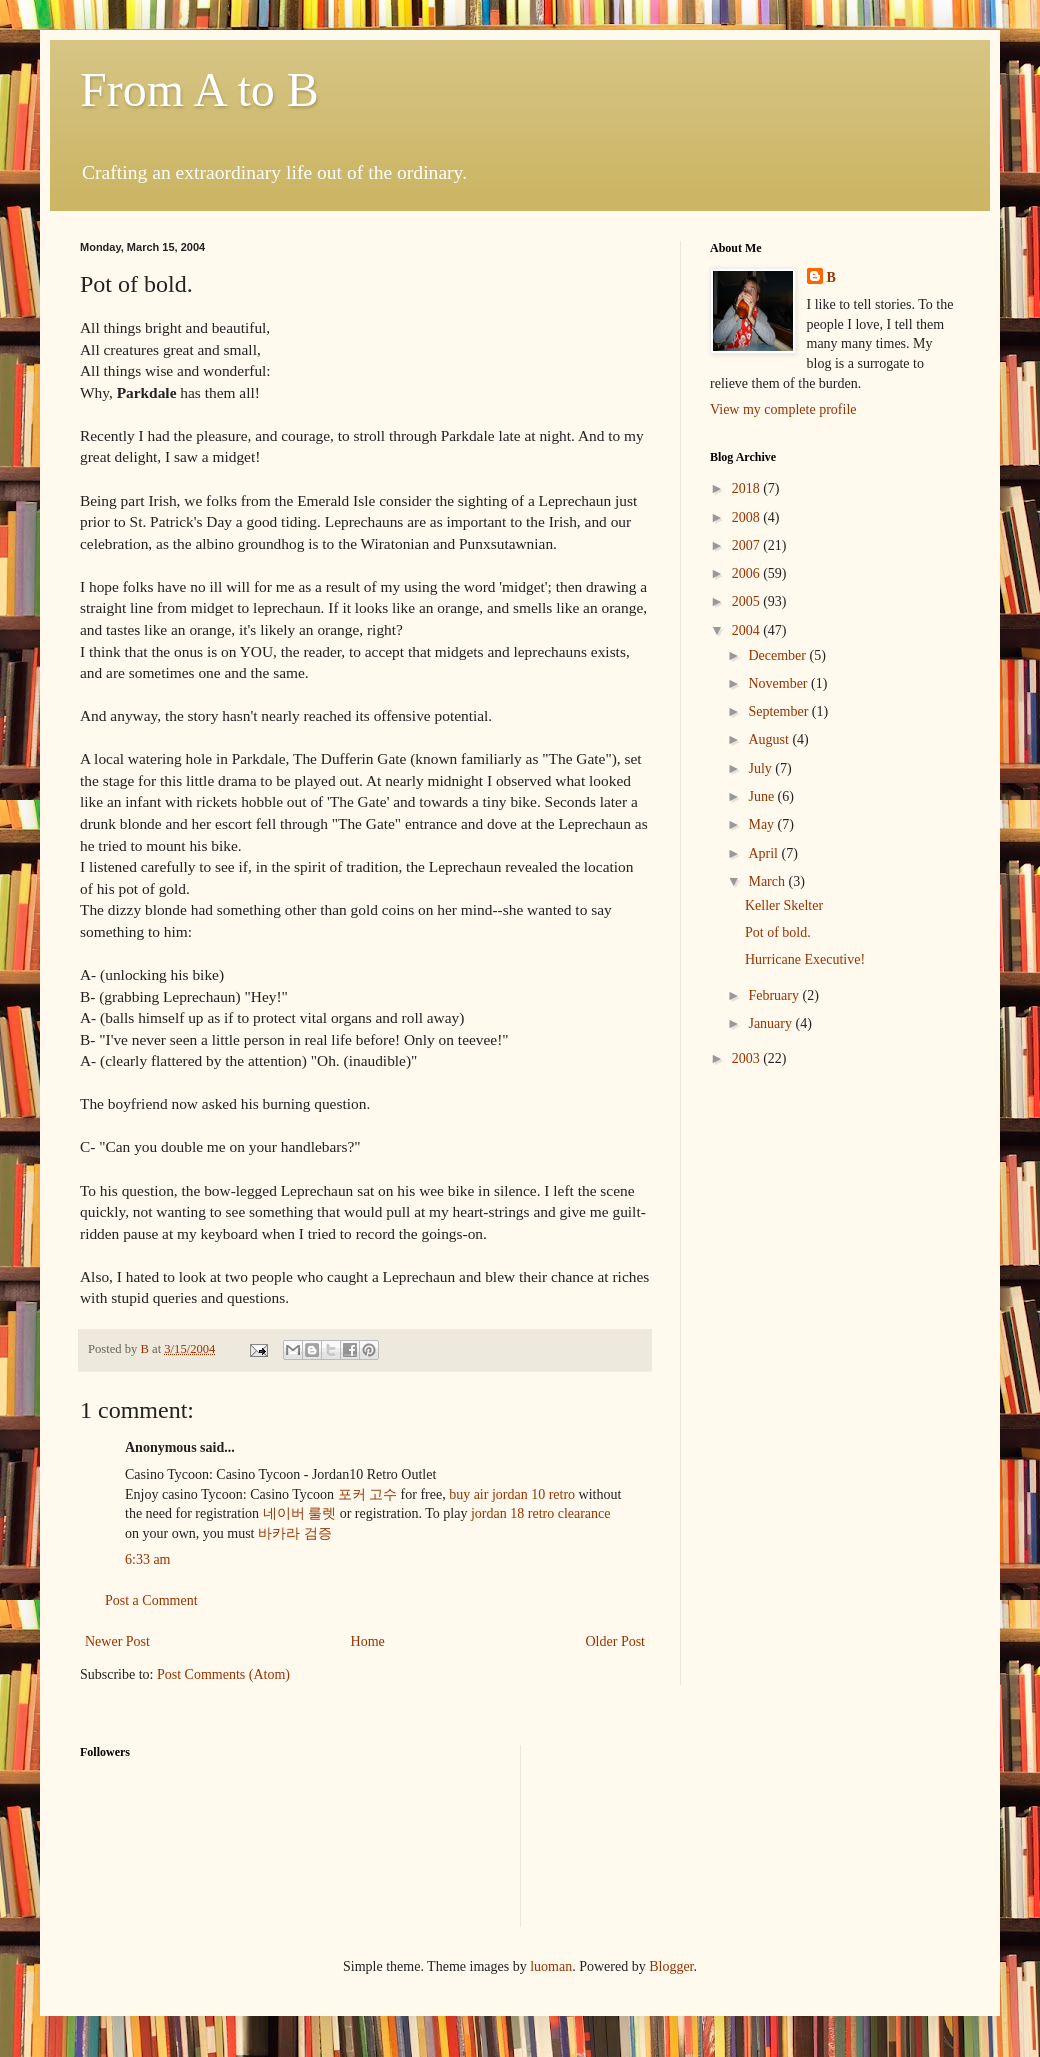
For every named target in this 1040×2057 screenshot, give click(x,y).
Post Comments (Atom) (223, 1674)
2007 (748, 545)
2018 (748, 488)
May (762, 824)
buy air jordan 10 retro (512, 1494)
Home (368, 1641)
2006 (748, 573)
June (762, 796)
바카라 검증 (295, 1533)
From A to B (199, 89)
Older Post (616, 1641)
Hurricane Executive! (805, 959)
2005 (748, 601)
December (778, 655)
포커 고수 (368, 1494)
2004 (748, 630)
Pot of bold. (778, 932)
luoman (551, 1966)
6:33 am (148, 1559)
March (768, 881)
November (779, 683)
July (761, 768)
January (771, 1023)
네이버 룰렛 (300, 1513)
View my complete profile (783, 409)
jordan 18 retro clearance (541, 1513)
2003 (748, 1058)
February (775, 995)
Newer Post (117, 1641)
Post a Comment (151, 1600)
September (779, 711)
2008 (748, 517)
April (764, 853)
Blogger (671, 1966)
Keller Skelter (784, 905)
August (770, 739)
